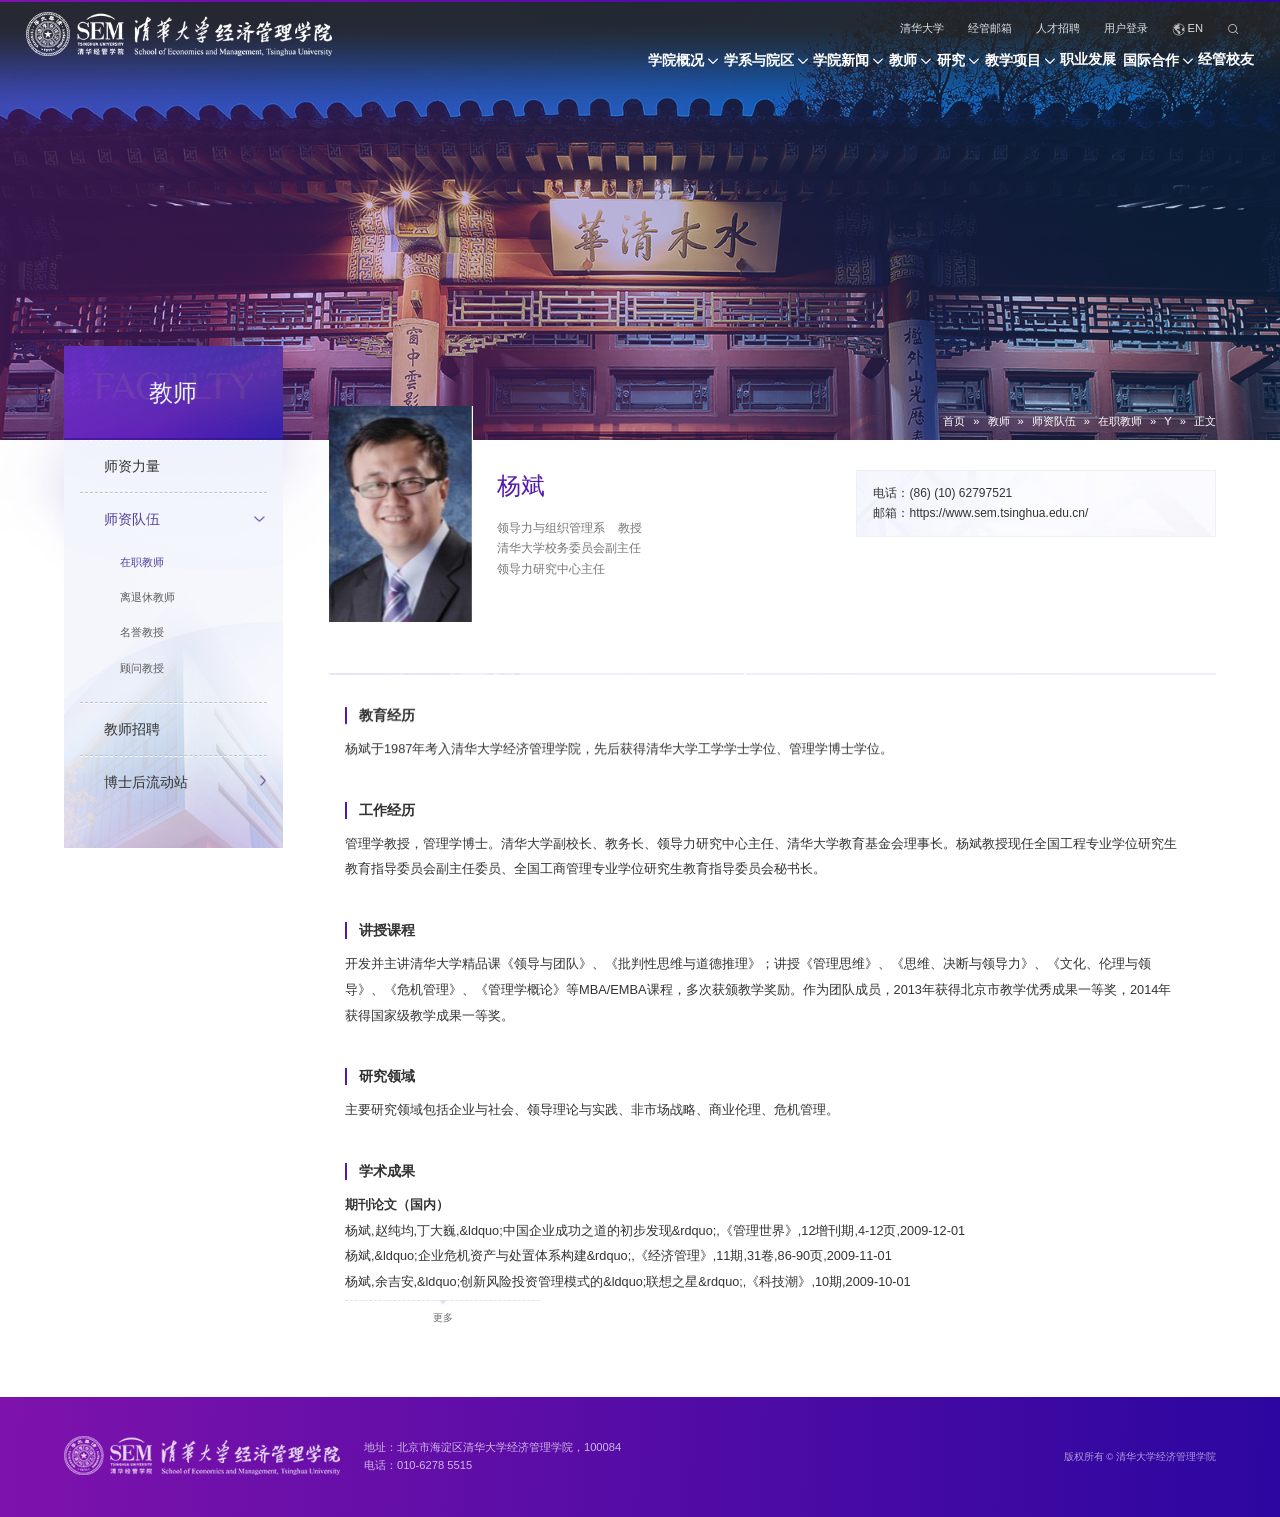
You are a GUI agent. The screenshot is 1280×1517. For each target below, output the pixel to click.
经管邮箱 (990, 28)
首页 (954, 421)
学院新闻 (710, 69)
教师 (794, 69)
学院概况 (501, 69)
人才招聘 (1058, 28)
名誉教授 (142, 632)
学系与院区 (606, 69)
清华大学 (922, 28)
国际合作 (1129, 69)
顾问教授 (142, 668)
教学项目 (947, 69)
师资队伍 (1054, 421)
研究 (864, 69)
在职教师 (1120, 421)
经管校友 (1226, 69)
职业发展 (1045, 69)
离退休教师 (147, 597)
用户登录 (1126, 28)
